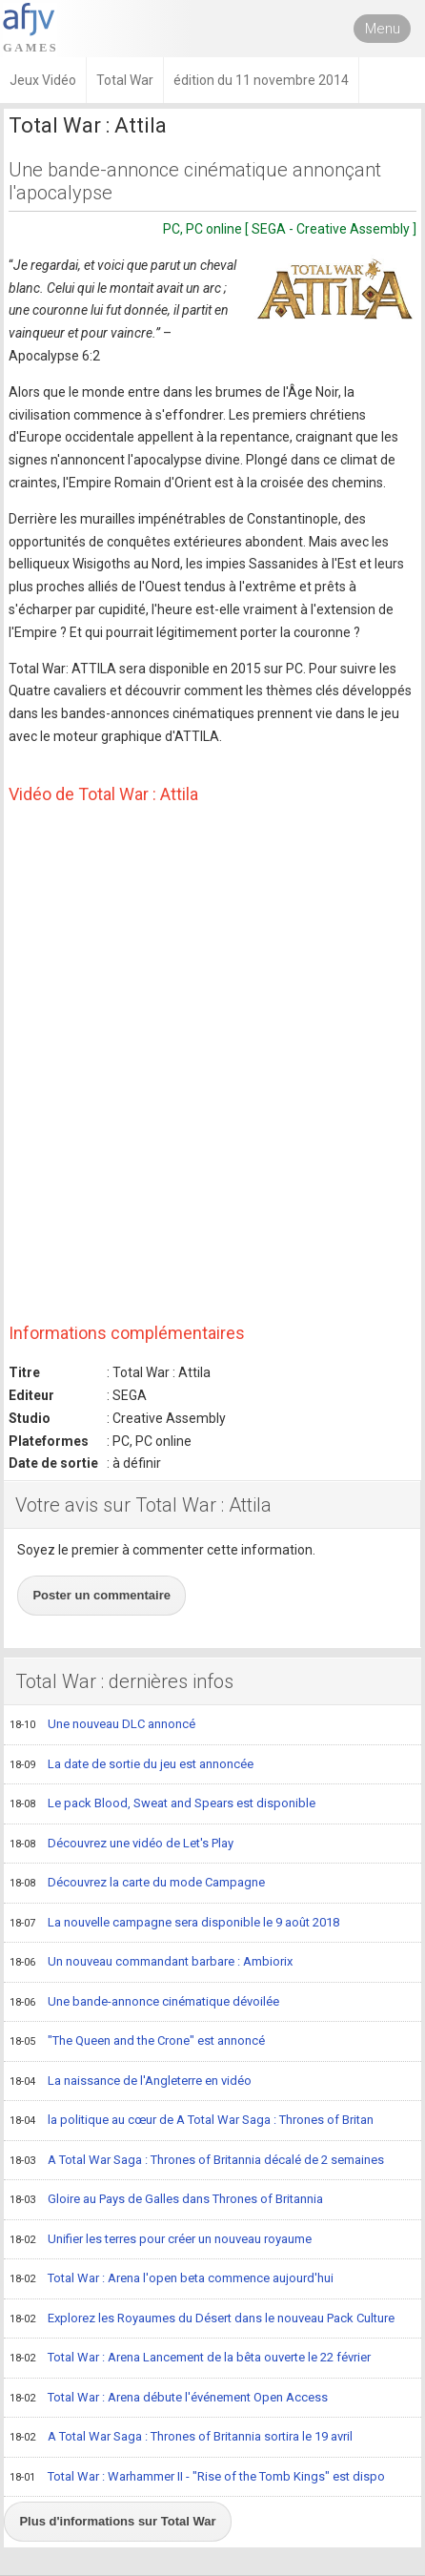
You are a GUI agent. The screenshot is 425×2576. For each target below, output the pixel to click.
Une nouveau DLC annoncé (102, 1725)
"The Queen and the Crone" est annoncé (137, 2041)
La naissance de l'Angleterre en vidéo (131, 2082)
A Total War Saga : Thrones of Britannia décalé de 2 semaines (197, 2161)
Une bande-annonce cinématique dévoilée (144, 2002)
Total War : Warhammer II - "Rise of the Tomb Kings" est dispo (197, 2477)
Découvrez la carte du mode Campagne (137, 1883)
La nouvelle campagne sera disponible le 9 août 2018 (174, 1923)
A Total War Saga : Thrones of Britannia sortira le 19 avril (181, 2437)
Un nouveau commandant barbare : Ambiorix (151, 1962)
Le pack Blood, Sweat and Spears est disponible (162, 1804)
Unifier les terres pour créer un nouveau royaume (161, 2240)
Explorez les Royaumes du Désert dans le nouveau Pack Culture (202, 2319)
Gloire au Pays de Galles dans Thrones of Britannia (166, 2200)
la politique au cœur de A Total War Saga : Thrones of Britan (192, 2121)
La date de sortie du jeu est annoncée (131, 1765)
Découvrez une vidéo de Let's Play (121, 1844)
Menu (382, 28)
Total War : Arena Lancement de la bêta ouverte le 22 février (190, 2358)
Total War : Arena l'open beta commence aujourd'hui (172, 2279)
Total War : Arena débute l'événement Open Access (169, 2398)
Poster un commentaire (101, 1595)
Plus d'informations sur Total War (117, 2521)
